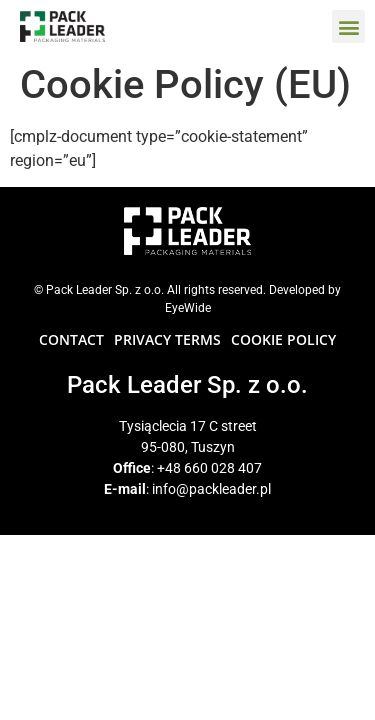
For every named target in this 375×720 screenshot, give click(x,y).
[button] (348, 26)
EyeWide (188, 308)
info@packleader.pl (211, 489)
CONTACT (71, 339)
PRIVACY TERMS (167, 339)
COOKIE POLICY (283, 339)
